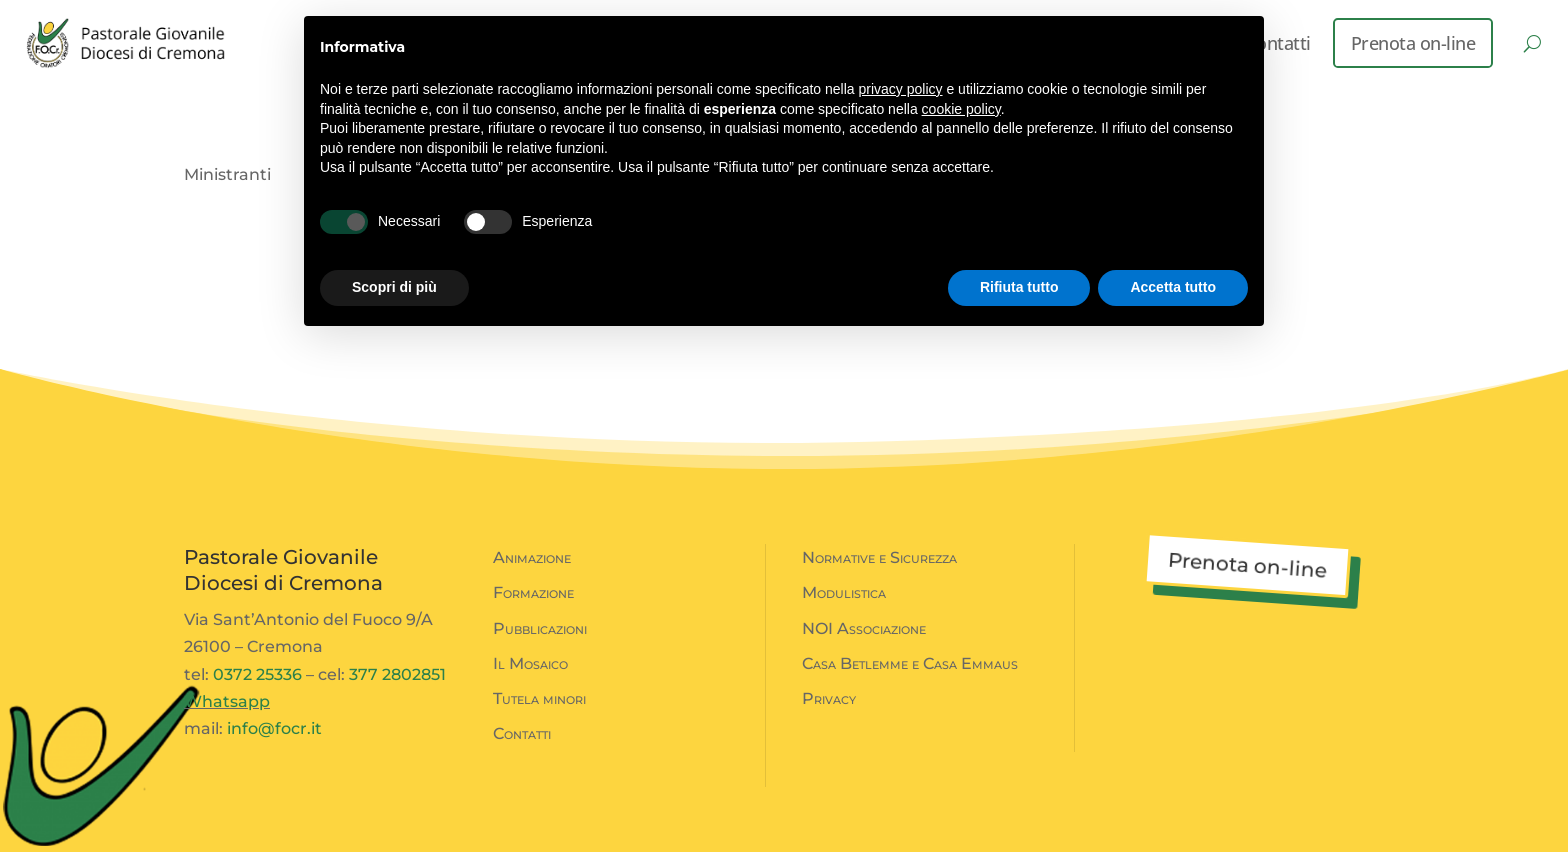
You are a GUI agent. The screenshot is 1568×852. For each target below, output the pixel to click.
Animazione (532, 557)
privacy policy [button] (901, 89)
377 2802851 (397, 674)
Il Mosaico (530, 663)
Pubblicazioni (540, 628)
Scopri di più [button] (394, 287)
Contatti (522, 733)
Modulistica (844, 592)
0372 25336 (257, 674)
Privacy (829, 698)
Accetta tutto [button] (1173, 287)
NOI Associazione (864, 628)
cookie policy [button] (961, 109)
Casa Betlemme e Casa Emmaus (910, 663)
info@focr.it (274, 728)
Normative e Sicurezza (879, 557)
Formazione (533, 592)
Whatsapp (227, 701)
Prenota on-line (1413, 43)
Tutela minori (539, 698)
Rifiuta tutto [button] (1019, 287)
